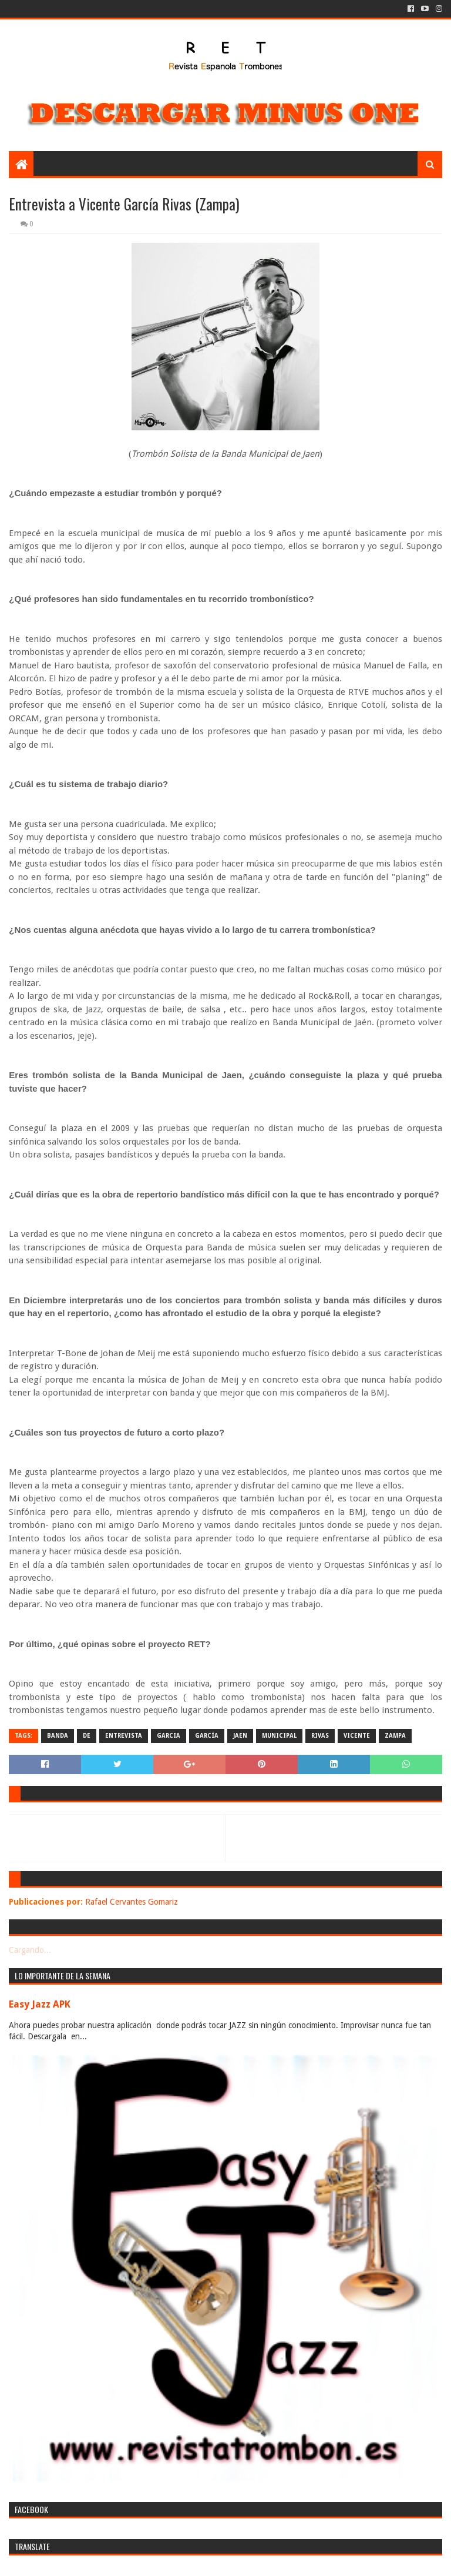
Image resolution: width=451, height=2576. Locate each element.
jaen (240, 1735)
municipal (279, 1735)
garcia (168, 1735)
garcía (206, 1735)
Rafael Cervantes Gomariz (131, 1901)
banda (57, 1735)
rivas (320, 1735)
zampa (395, 1735)
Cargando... (30, 1950)
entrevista (123, 1735)
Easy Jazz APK (39, 2004)
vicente (357, 1735)
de (86, 1735)
